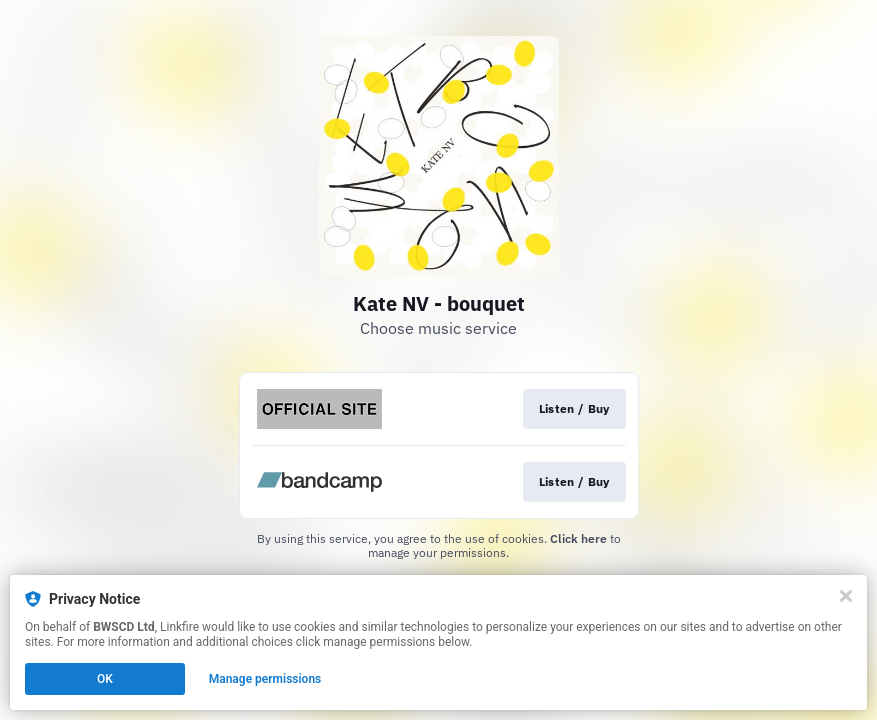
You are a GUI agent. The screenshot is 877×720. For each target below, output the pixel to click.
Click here (578, 538)
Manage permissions (265, 679)
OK (105, 679)
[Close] (846, 596)
